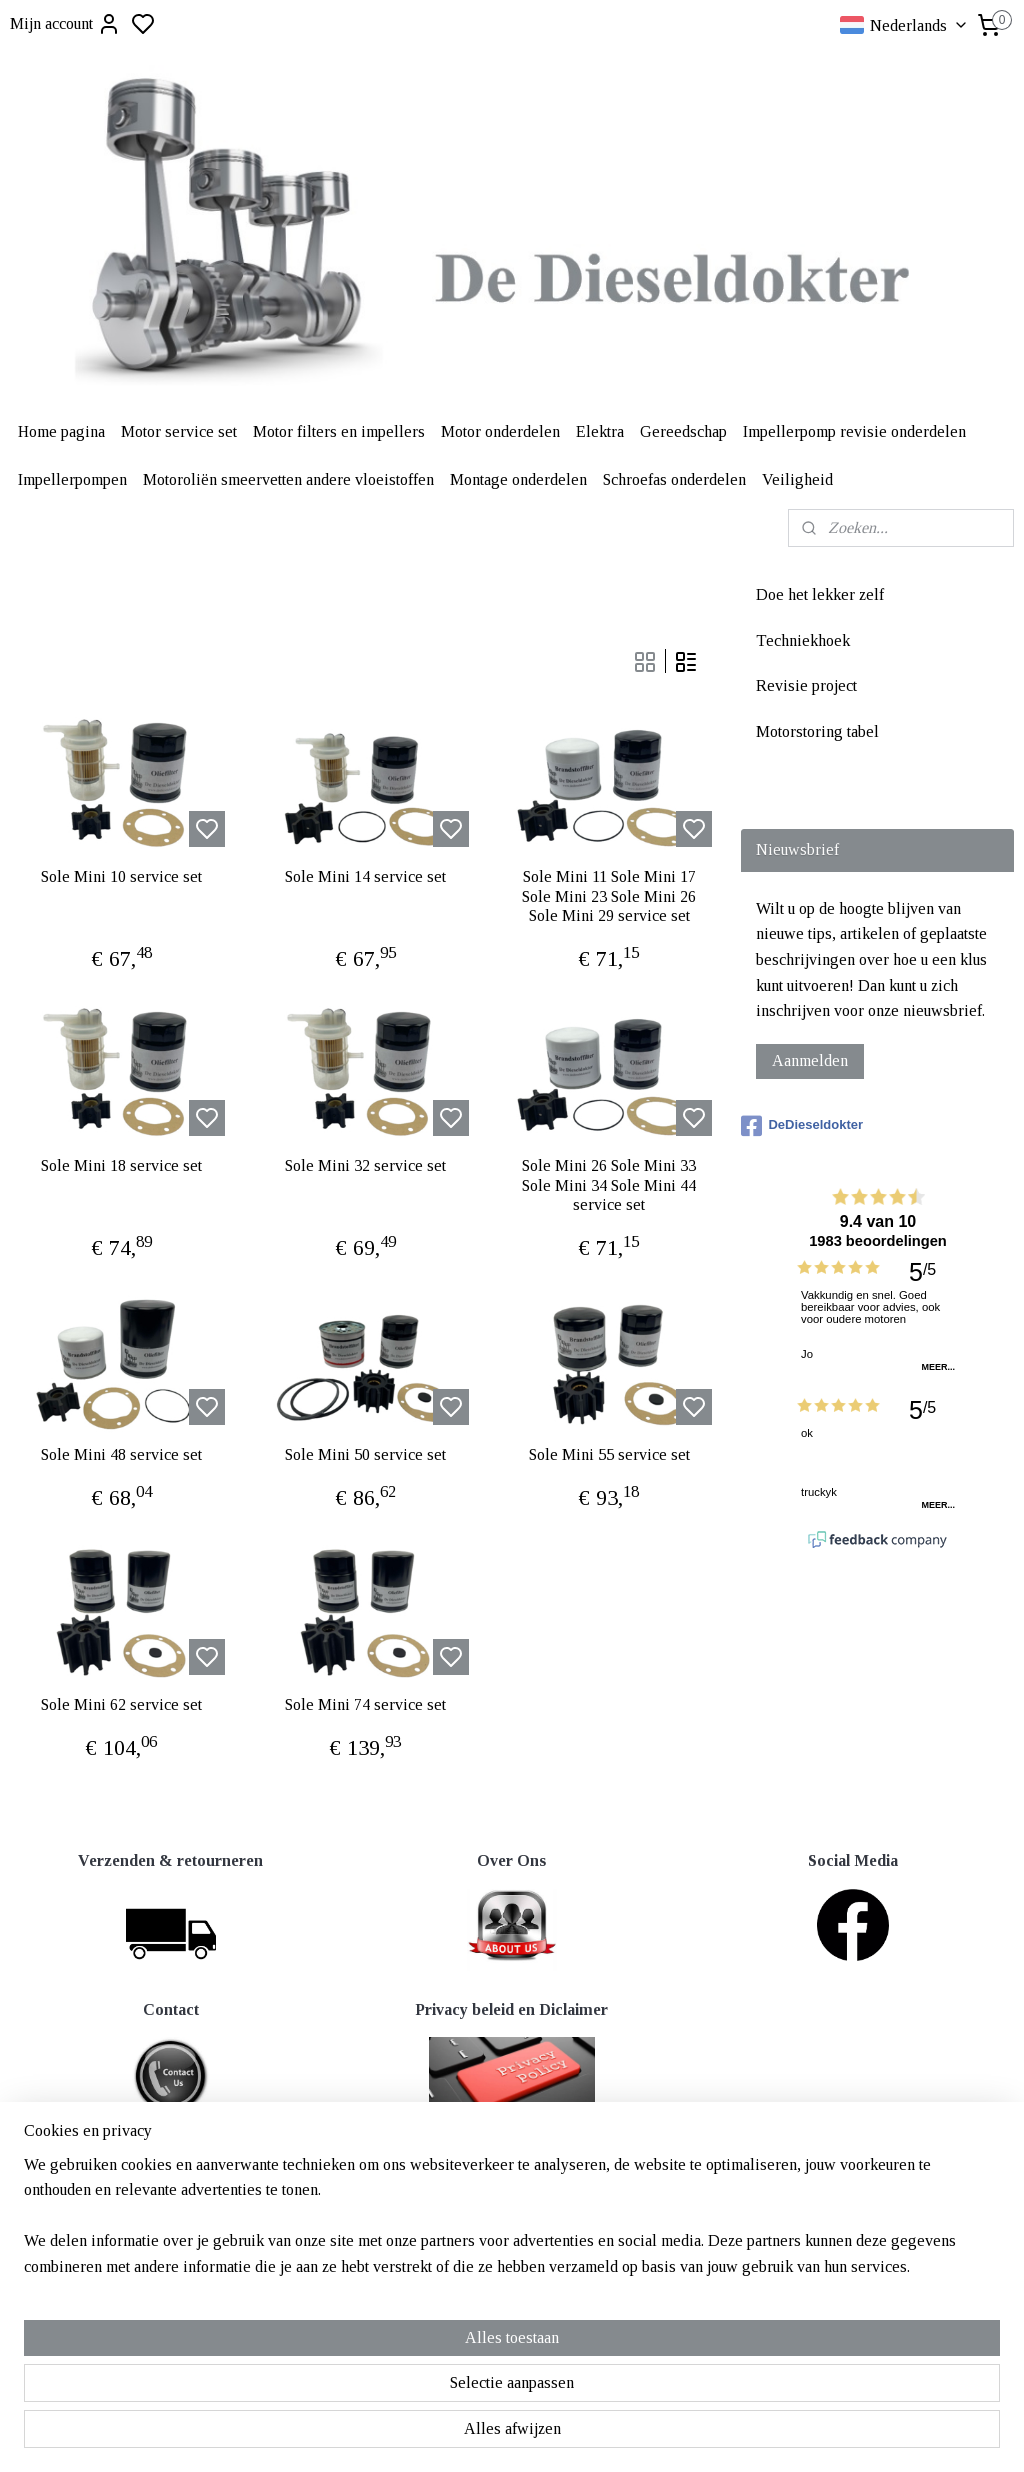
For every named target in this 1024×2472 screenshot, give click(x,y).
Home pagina (61, 431)
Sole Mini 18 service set (121, 1165)
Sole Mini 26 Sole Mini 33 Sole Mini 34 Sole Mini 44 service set (609, 1184)
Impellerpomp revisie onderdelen (854, 431)
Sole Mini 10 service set (121, 876)
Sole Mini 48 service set (121, 1454)
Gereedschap (683, 431)
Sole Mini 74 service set (365, 1704)
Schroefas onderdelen (674, 479)
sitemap (577, 2193)
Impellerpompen (72, 479)
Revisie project (806, 685)
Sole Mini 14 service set (365, 876)
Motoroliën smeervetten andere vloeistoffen (288, 479)
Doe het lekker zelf (820, 594)
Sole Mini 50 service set (365, 1454)
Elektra (600, 431)
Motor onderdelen (500, 431)
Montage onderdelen (518, 479)
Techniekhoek (803, 640)
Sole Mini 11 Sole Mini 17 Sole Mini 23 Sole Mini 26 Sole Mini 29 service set (609, 895)
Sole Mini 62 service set (121, 1704)
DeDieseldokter (802, 1126)
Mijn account (65, 24)
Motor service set (179, 431)
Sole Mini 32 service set (365, 1165)
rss (609, 2193)
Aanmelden (810, 1060)
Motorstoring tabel (817, 731)
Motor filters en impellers (339, 431)
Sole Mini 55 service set (609, 1454)
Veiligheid (797, 479)
